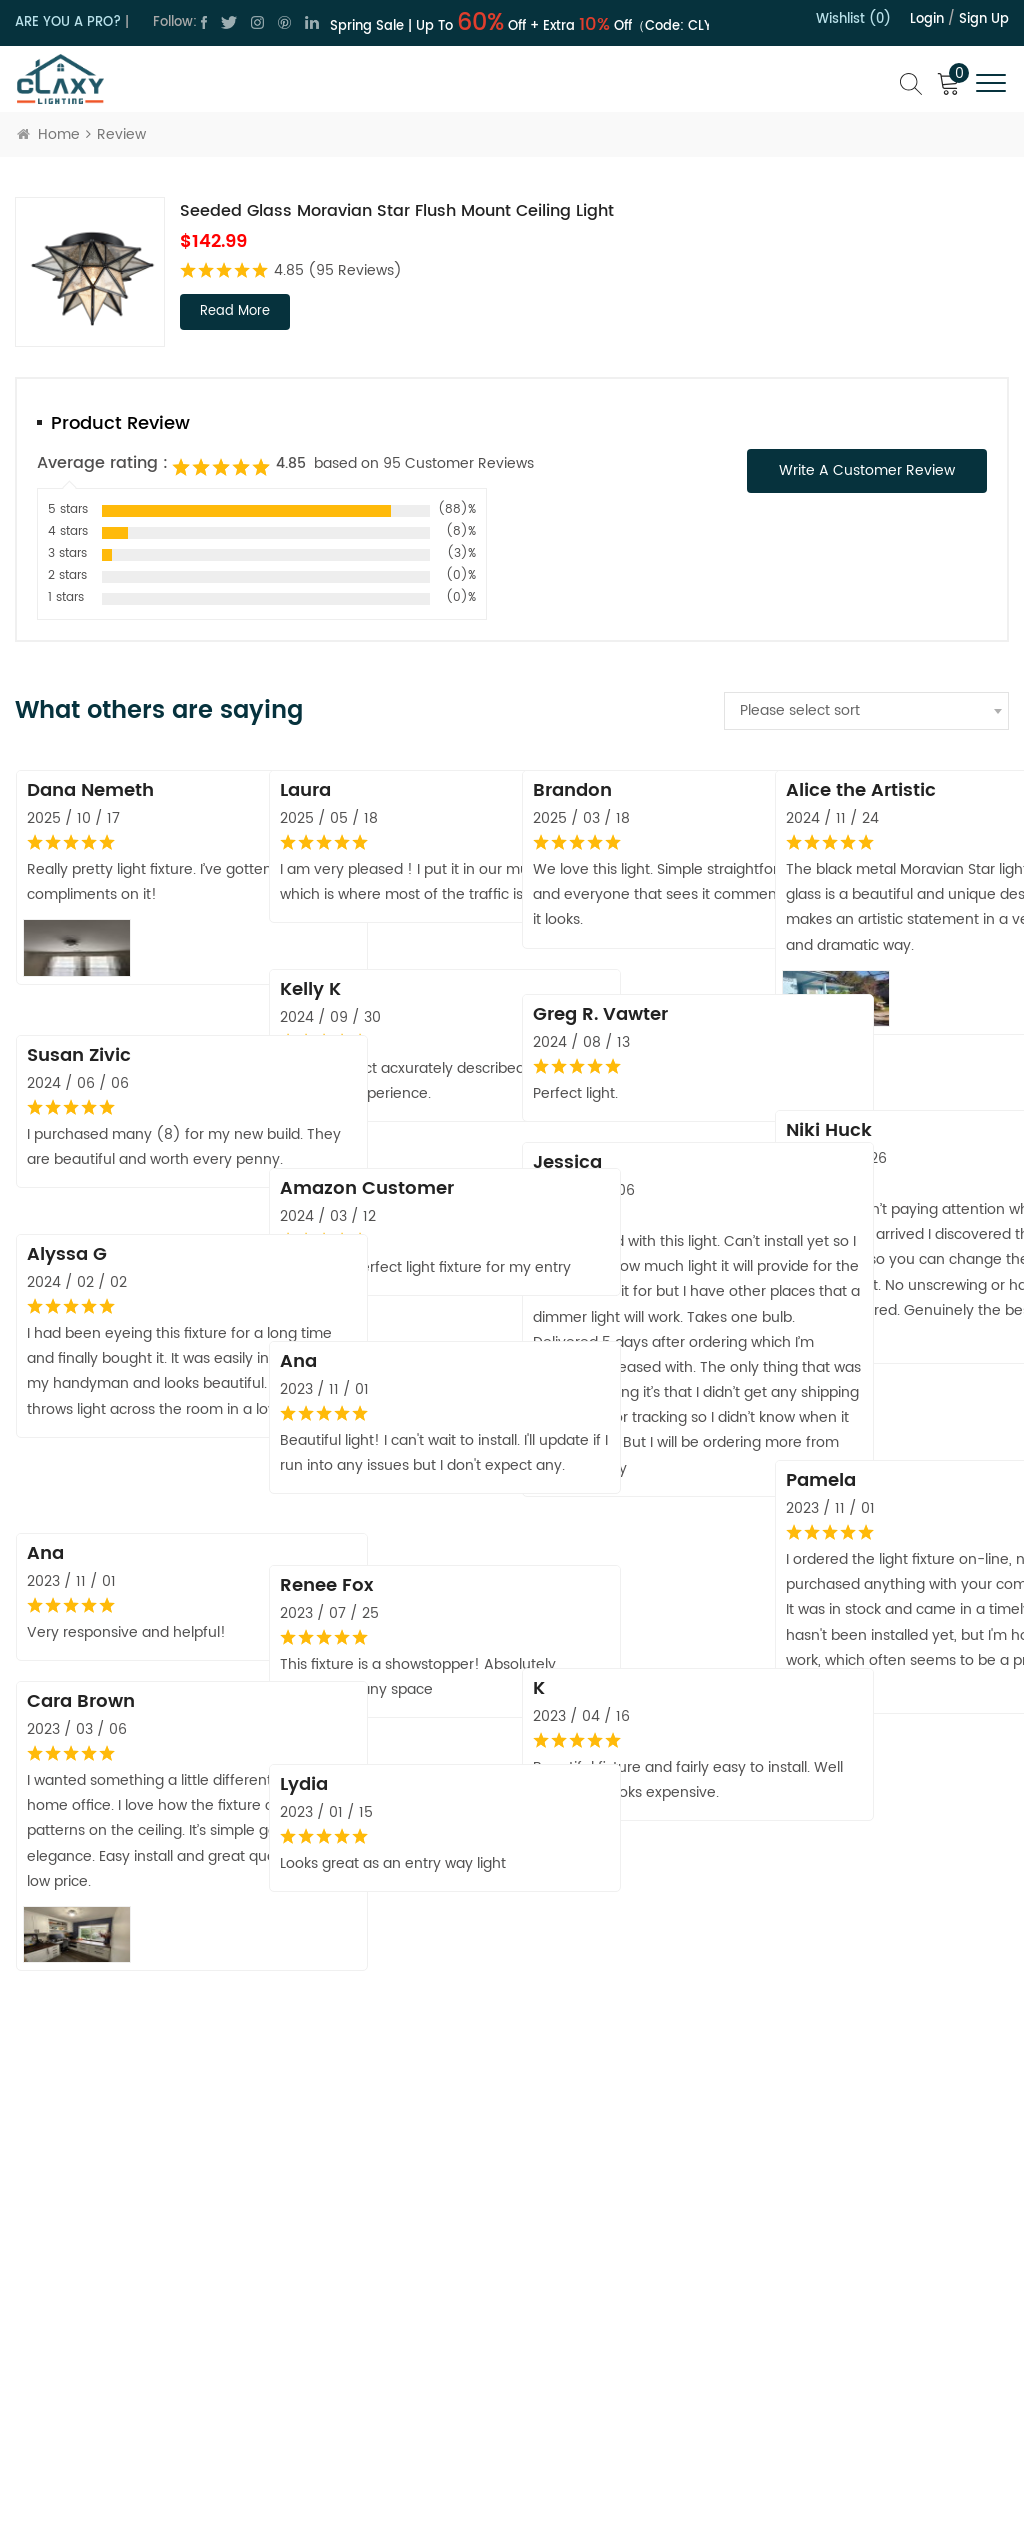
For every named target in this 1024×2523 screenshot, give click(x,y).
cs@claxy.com (102, 2293)
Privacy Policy (410, 2268)
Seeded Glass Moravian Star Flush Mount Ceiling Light (397, 211)
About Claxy (405, 2197)
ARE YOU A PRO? (68, 22)
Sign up (984, 19)
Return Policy (616, 2227)
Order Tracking (623, 2369)
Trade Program (624, 2298)
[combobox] (866, 711)
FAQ (587, 2404)
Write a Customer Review (867, 470)
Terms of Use (409, 2303)
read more (235, 311)
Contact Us (402, 2232)
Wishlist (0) (853, 19)
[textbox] (866, 711)
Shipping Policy (624, 2262)
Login (927, 19)
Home (48, 134)
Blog (380, 2339)
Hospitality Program (639, 2333)
